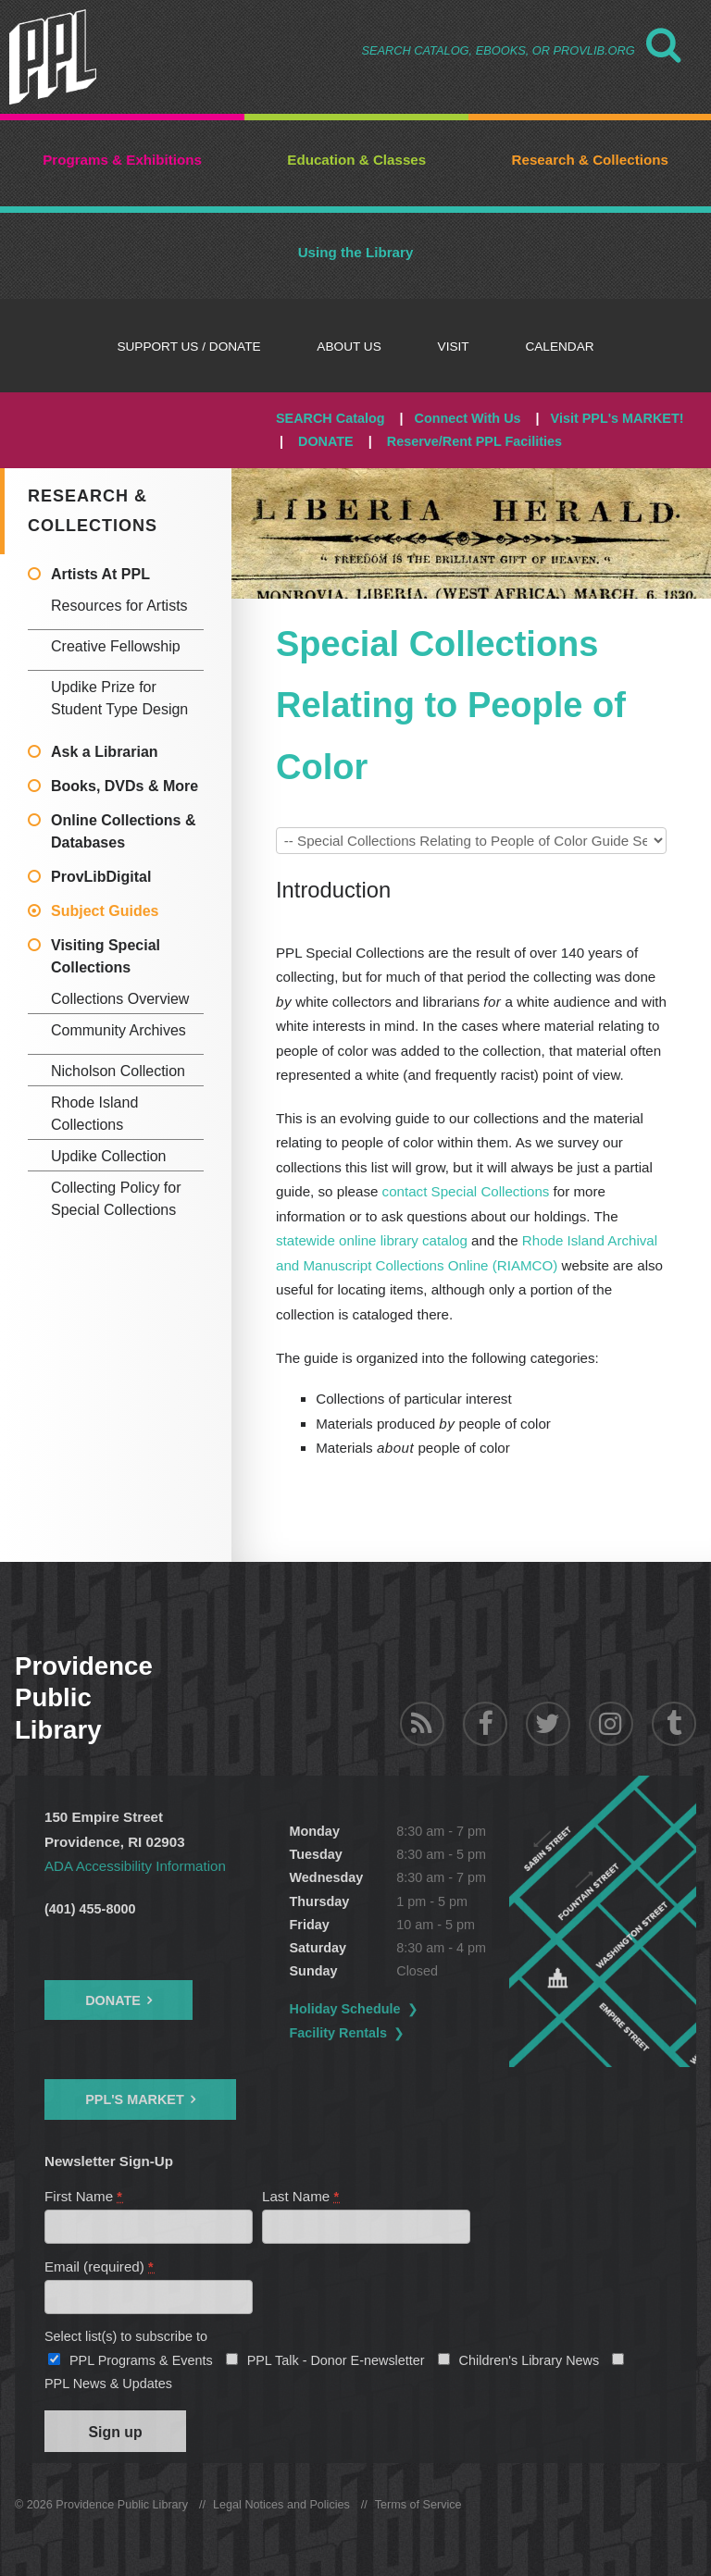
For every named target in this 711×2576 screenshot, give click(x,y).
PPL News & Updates (108, 2383)
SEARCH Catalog (330, 418)
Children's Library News (529, 2360)
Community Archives (118, 1030)
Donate (113, 2000)
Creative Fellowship (116, 646)
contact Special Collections (466, 1191)
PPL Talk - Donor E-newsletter (336, 2360)
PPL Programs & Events (141, 2360)
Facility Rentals (339, 2032)
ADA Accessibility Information (135, 1866)
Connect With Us (468, 418)
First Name (84, 2196)
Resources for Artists (119, 605)
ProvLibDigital (101, 877)
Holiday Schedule (345, 2008)
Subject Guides (104, 911)
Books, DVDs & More (124, 786)
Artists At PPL (100, 574)
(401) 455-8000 (89, 1908)
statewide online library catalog (372, 1240)
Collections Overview (120, 999)
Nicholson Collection (118, 1071)
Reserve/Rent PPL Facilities (474, 441)
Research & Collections (92, 511)
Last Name (301, 2196)
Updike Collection (109, 1156)
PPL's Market (134, 2099)
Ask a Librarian (104, 752)
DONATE (326, 441)
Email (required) (99, 2266)
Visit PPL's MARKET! (617, 418)
